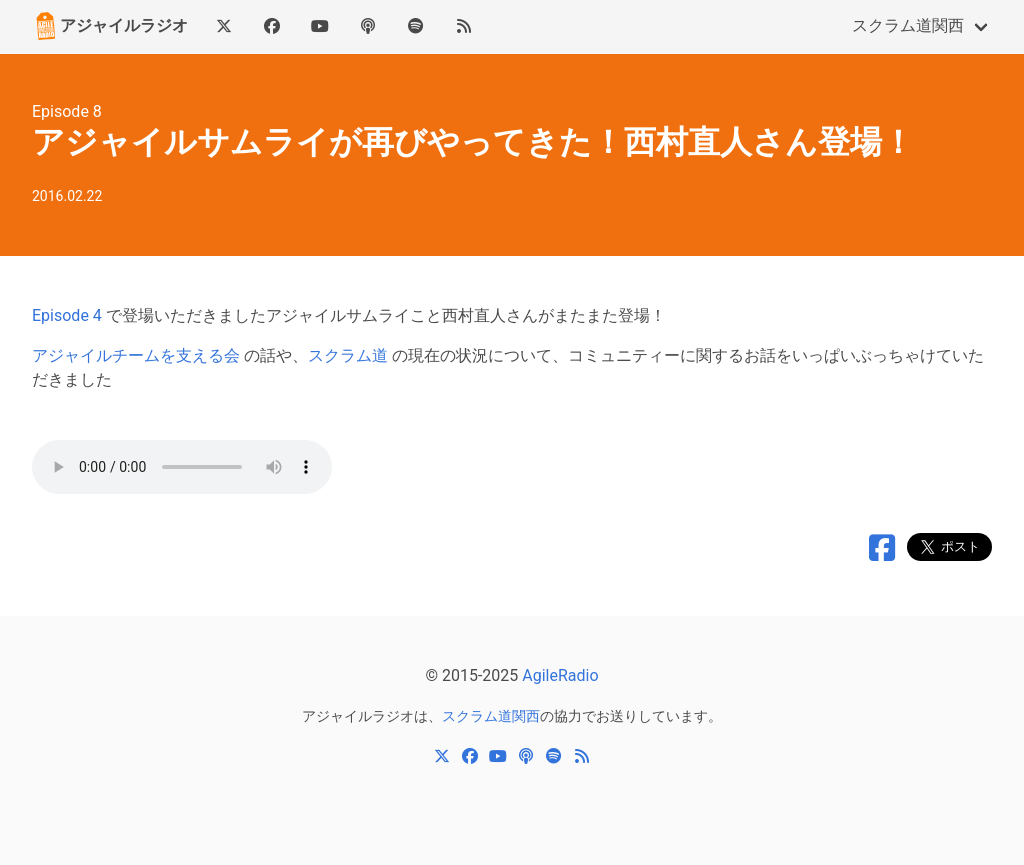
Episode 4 (67, 315)
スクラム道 (348, 355)
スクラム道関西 (908, 25)
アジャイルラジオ (110, 26)
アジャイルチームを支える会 (136, 355)
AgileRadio (560, 675)
